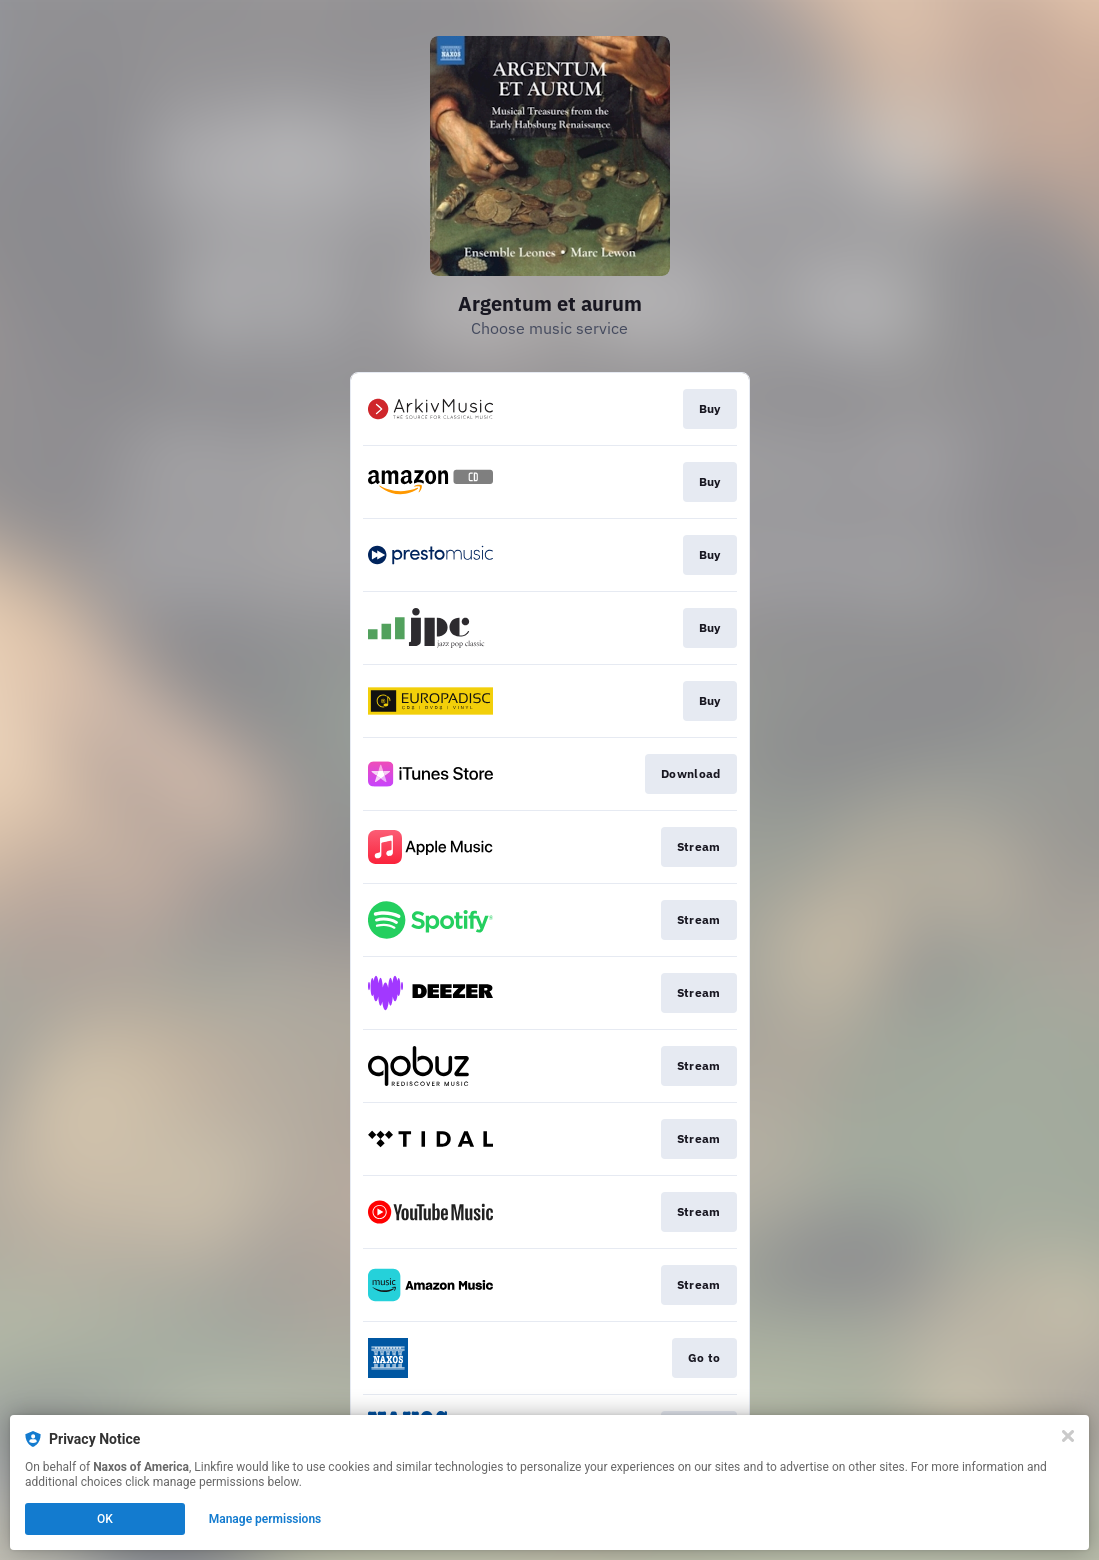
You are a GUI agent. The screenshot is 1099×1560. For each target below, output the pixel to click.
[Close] (1068, 1436)
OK (105, 1519)
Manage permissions (265, 1519)
